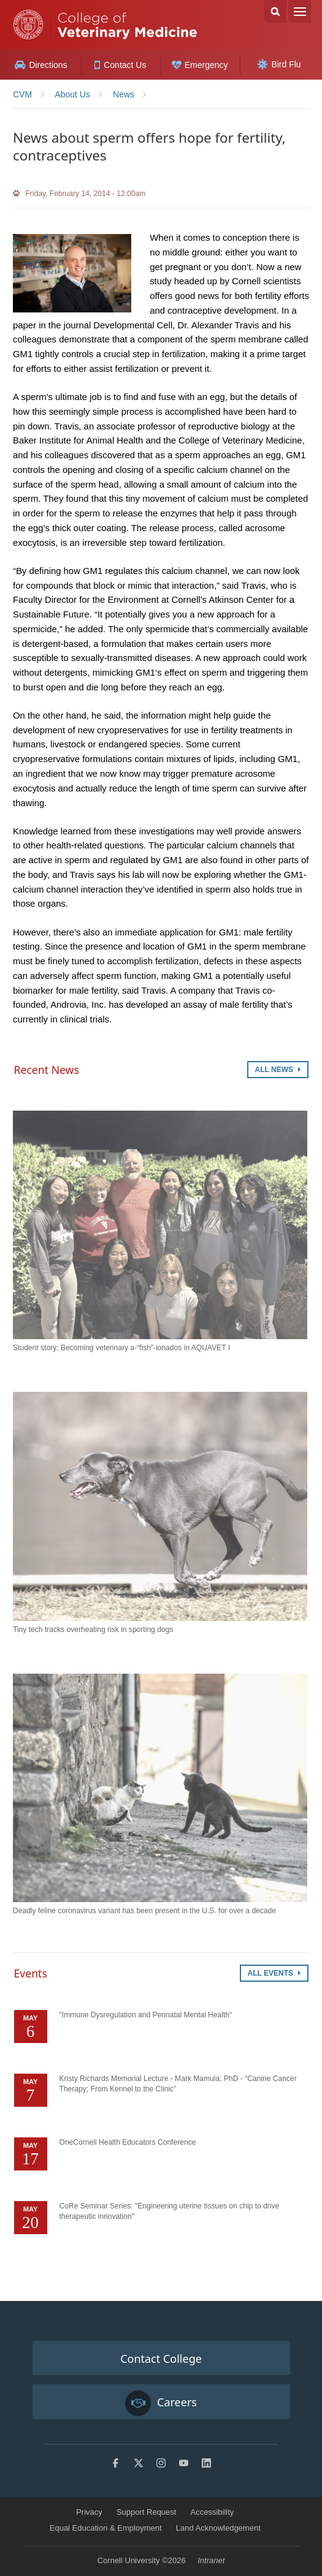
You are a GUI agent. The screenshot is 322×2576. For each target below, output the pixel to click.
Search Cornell (275, 11)
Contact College (161, 2358)
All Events (274, 1973)
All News (278, 1069)
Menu (299, 11)
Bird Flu (279, 64)
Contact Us (120, 65)
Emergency (200, 65)
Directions (41, 65)
